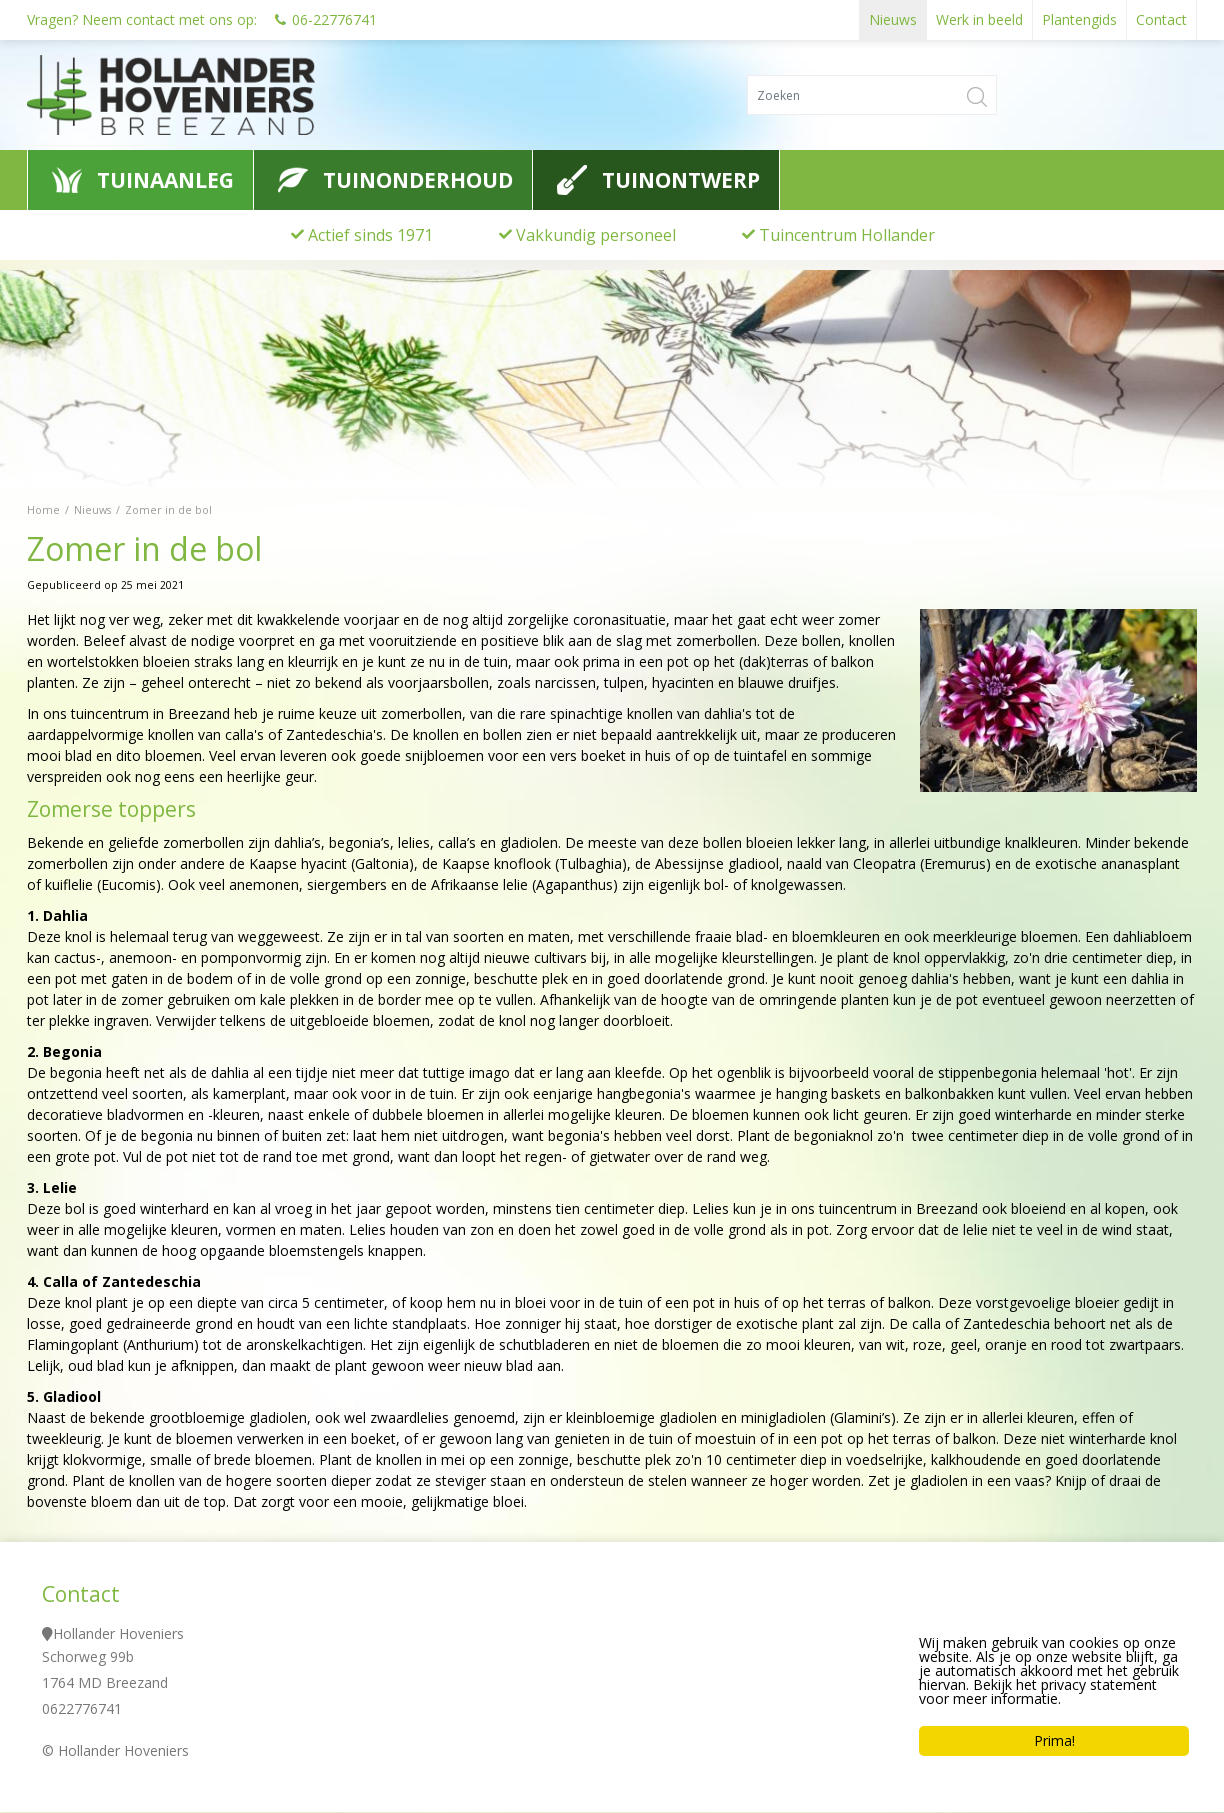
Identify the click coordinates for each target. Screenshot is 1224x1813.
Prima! (1054, 1740)
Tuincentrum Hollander (847, 235)
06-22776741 (334, 19)
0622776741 (82, 1709)
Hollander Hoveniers (118, 1634)
